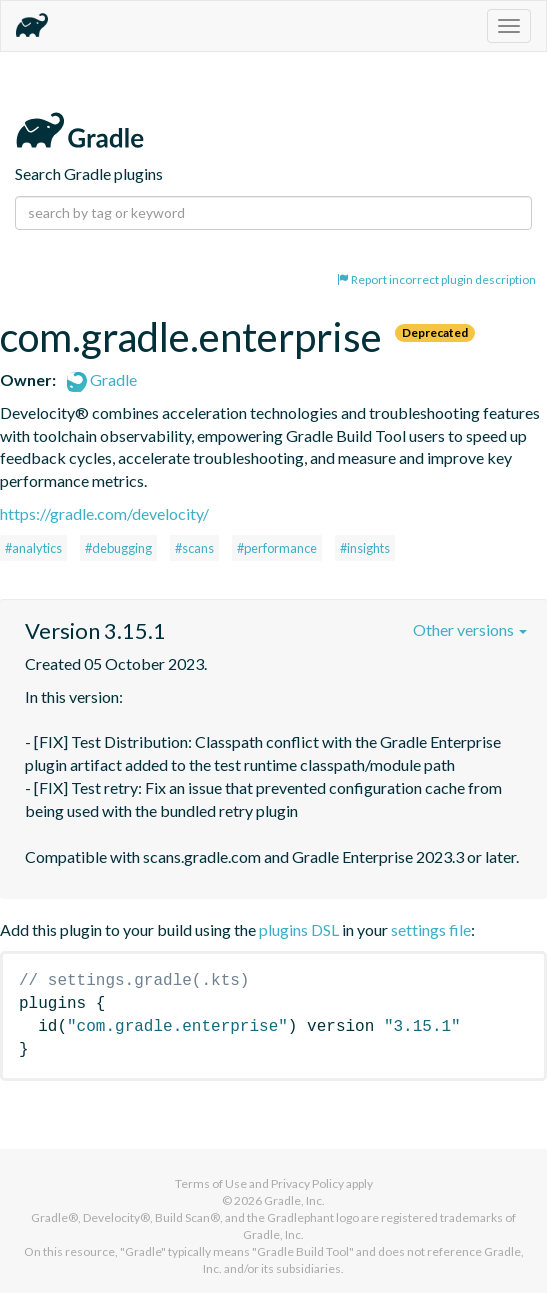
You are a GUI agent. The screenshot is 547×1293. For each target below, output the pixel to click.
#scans (194, 548)
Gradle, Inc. (294, 1200)
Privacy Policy (307, 1183)
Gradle (102, 379)
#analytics (33, 548)
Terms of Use (211, 1183)
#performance (277, 548)
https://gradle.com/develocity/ (104, 513)
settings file (431, 929)
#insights (365, 548)
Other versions (470, 629)
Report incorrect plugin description (436, 279)
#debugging (118, 548)
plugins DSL (299, 929)
